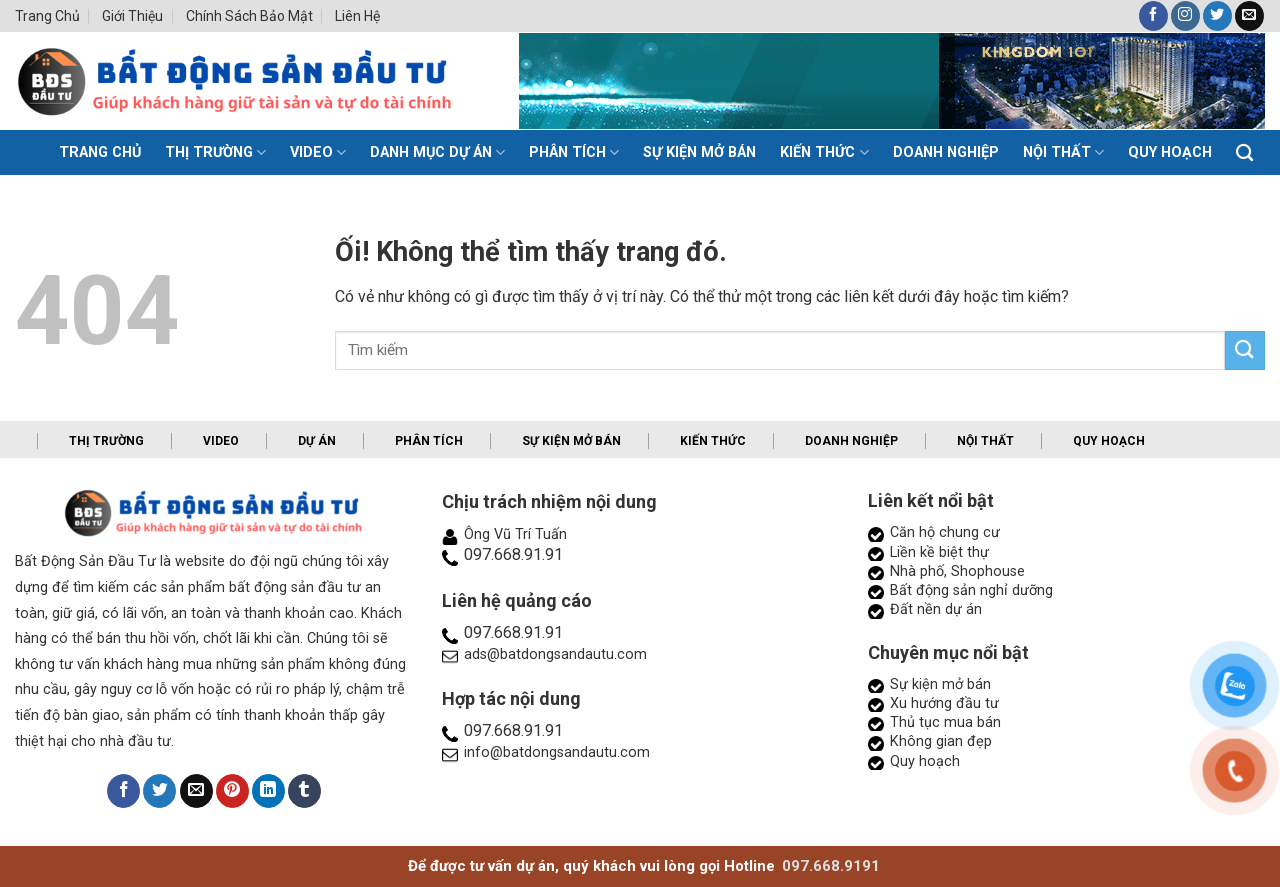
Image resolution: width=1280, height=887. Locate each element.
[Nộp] (1245, 350)
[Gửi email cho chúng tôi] (1249, 16)
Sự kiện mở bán (699, 152)
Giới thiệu (132, 16)
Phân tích (574, 152)
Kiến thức (824, 152)
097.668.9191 (831, 866)
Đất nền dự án (936, 609)
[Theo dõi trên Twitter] (1217, 16)
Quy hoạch (1170, 152)
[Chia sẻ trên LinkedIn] (268, 791)
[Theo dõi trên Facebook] (1153, 16)
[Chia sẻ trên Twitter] (159, 791)
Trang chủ (47, 16)
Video (318, 152)
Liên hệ (357, 16)
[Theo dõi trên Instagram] (1185, 16)
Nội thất (1063, 152)
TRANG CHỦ (100, 152)
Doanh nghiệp (946, 152)
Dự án (317, 441)
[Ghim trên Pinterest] (232, 791)
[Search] (1244, 153)
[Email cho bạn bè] (196, 791)
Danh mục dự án (437, 152)
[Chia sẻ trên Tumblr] (304, 791)
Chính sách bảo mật (249, 16)
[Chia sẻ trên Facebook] (123, 791)
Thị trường (215, 152)
